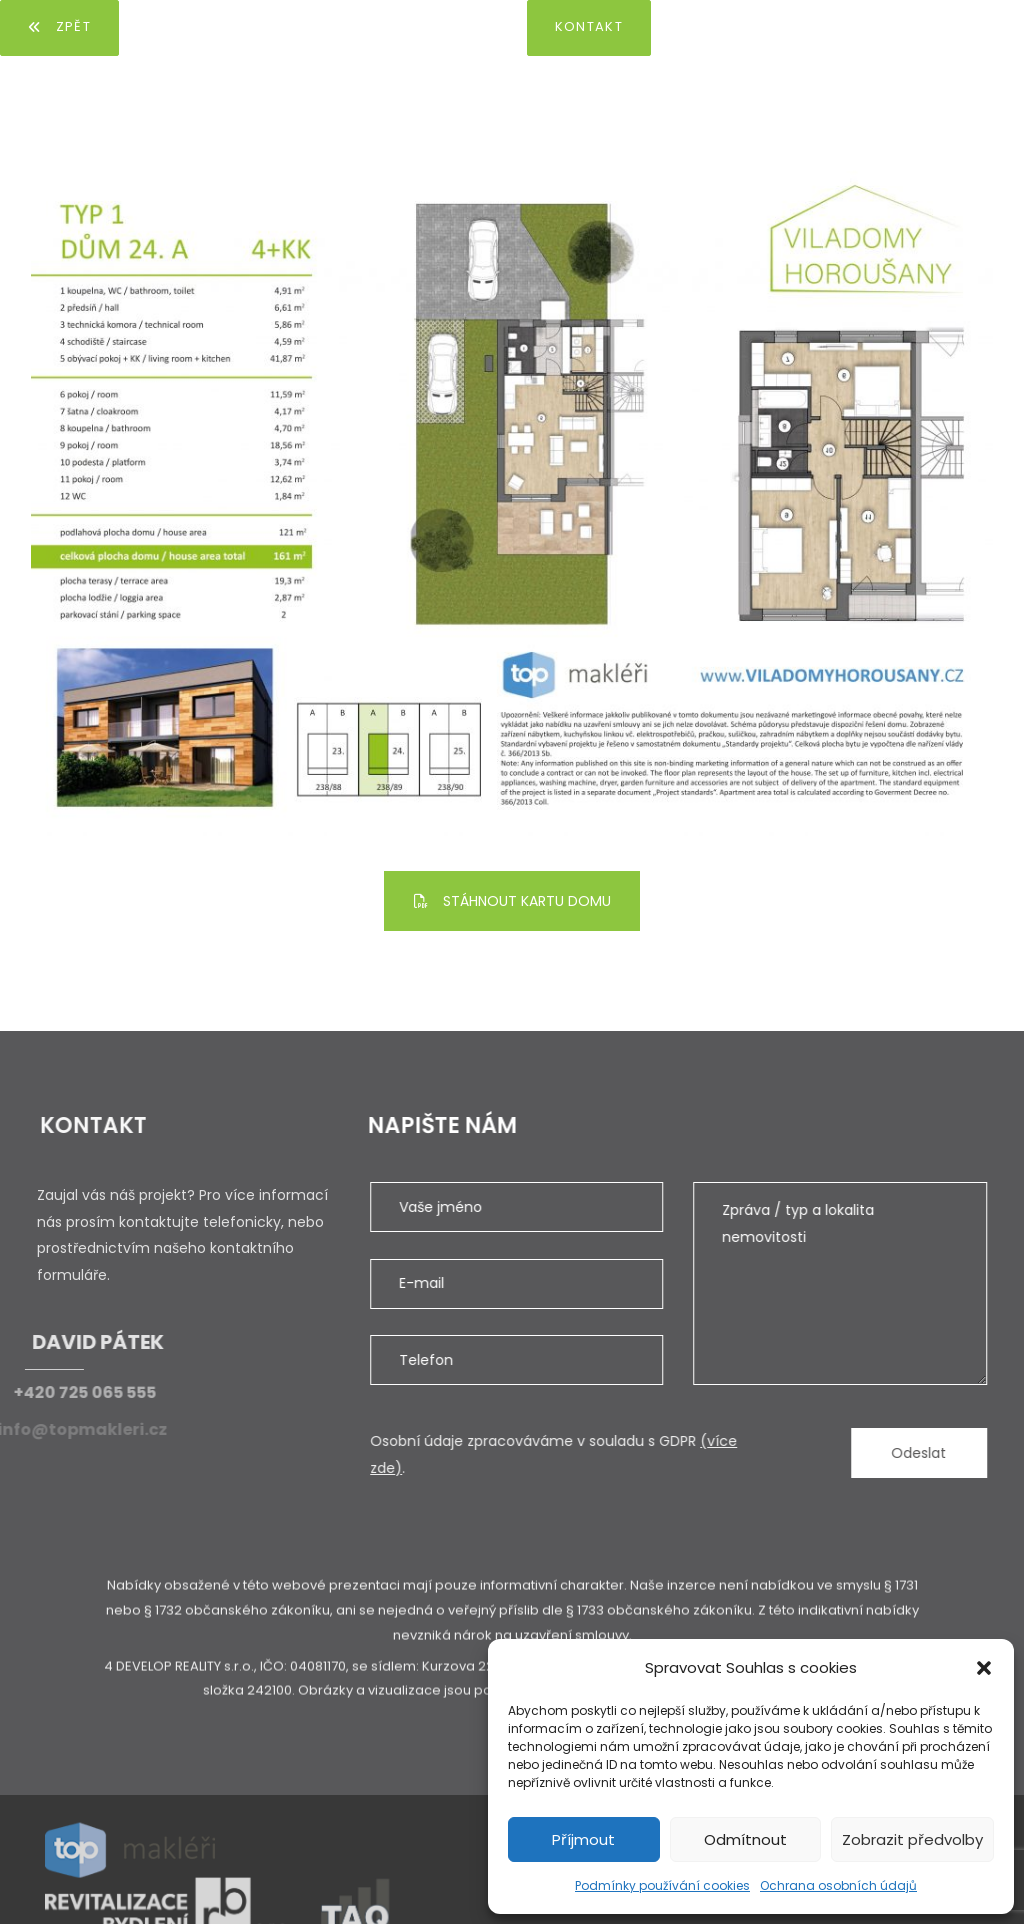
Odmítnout (745, 1839)
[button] (984, 1668)
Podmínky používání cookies (662, 1885)
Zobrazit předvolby (912, 1839)
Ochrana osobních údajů (838, 1885)
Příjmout (583, 1839)
